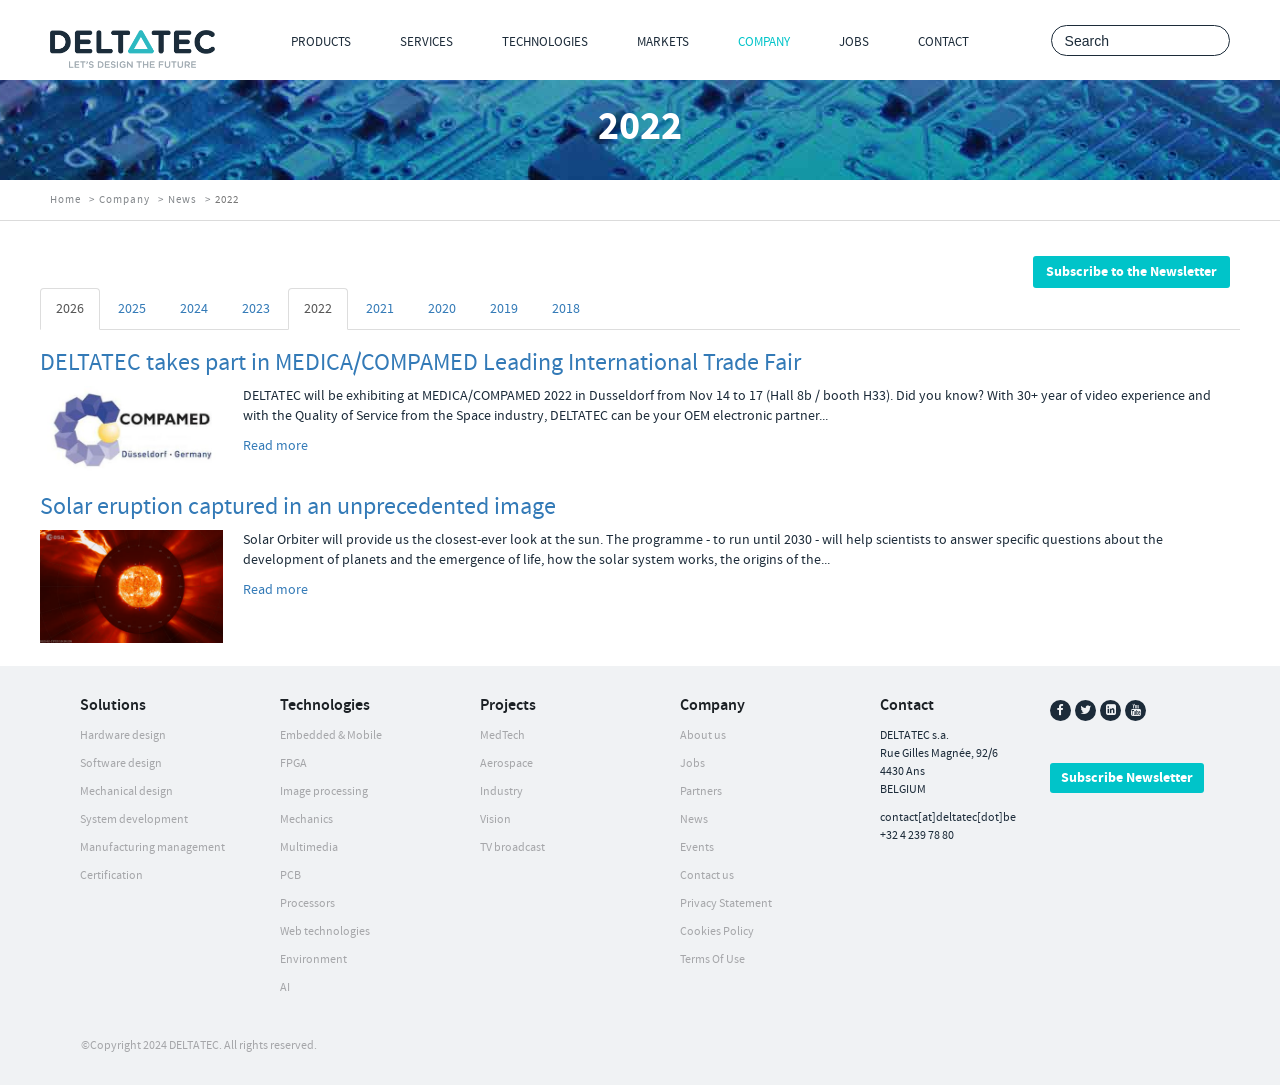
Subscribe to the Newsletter (1131, 272)
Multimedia (309, 847)
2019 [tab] (504, 309)
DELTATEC (194, 1045)
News (182, 200)
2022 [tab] (318, 309)
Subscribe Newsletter (1127, 778)
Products (321, 42)
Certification (111, 875)
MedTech (502, 735)
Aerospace (506, 763)
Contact (943, 42)
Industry (501, 791)
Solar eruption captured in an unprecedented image (298, 506)
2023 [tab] (256, 309)
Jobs (854, 42)
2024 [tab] (194, 309)
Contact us (707, 875)
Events (697, 847)
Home (65, 200)
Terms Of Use (712, 959)
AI (285, 987)
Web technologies (325, 931)
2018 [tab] (566, 309)
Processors (307, 903)
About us (703, 735)
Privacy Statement (726, 903)
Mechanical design (126, 791)
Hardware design (123, 735)
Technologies (545, 42)
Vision (495, 819)
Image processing (324, 791)
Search (1209, 41)
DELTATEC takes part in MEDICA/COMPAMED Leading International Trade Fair (420, 362)
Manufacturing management (152, 847)
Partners (701, 791)
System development (134, 819)
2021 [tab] (380, 309)
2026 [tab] (70, 309)
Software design (121, 763)
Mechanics (306, 819)
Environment (313, 959)
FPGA (293, 763)
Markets (663, 42)
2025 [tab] (132, 309)
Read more (275, 446)
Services (426, 42)
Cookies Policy (717, 931)
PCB (290, 875)
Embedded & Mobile (331, 735)
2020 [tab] (442, 309)
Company (764, 42)
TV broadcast (512, 847)
